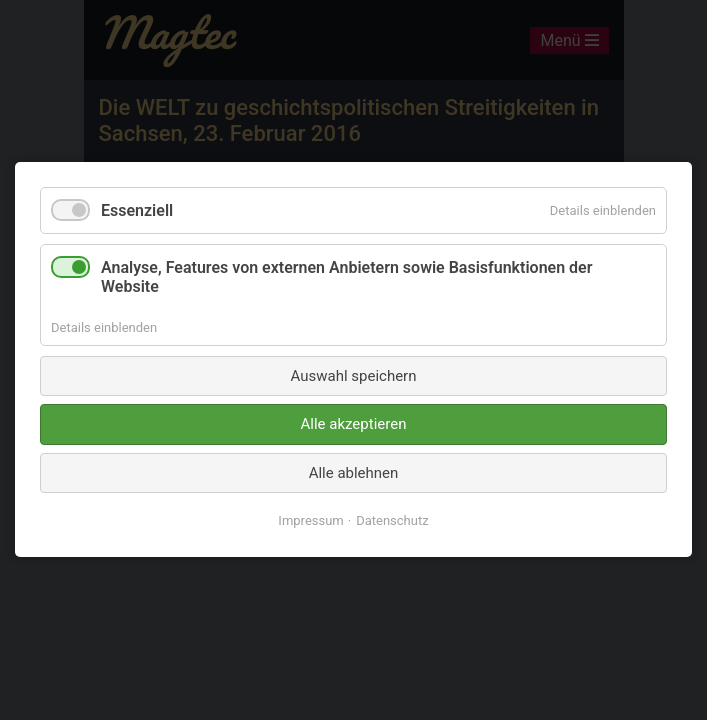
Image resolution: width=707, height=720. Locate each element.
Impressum (310, 521)
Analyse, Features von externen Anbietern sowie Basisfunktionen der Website (346, 278)
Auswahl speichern (354, 376)
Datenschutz (392, 521)
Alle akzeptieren (354, 425)
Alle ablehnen (354, 473)
